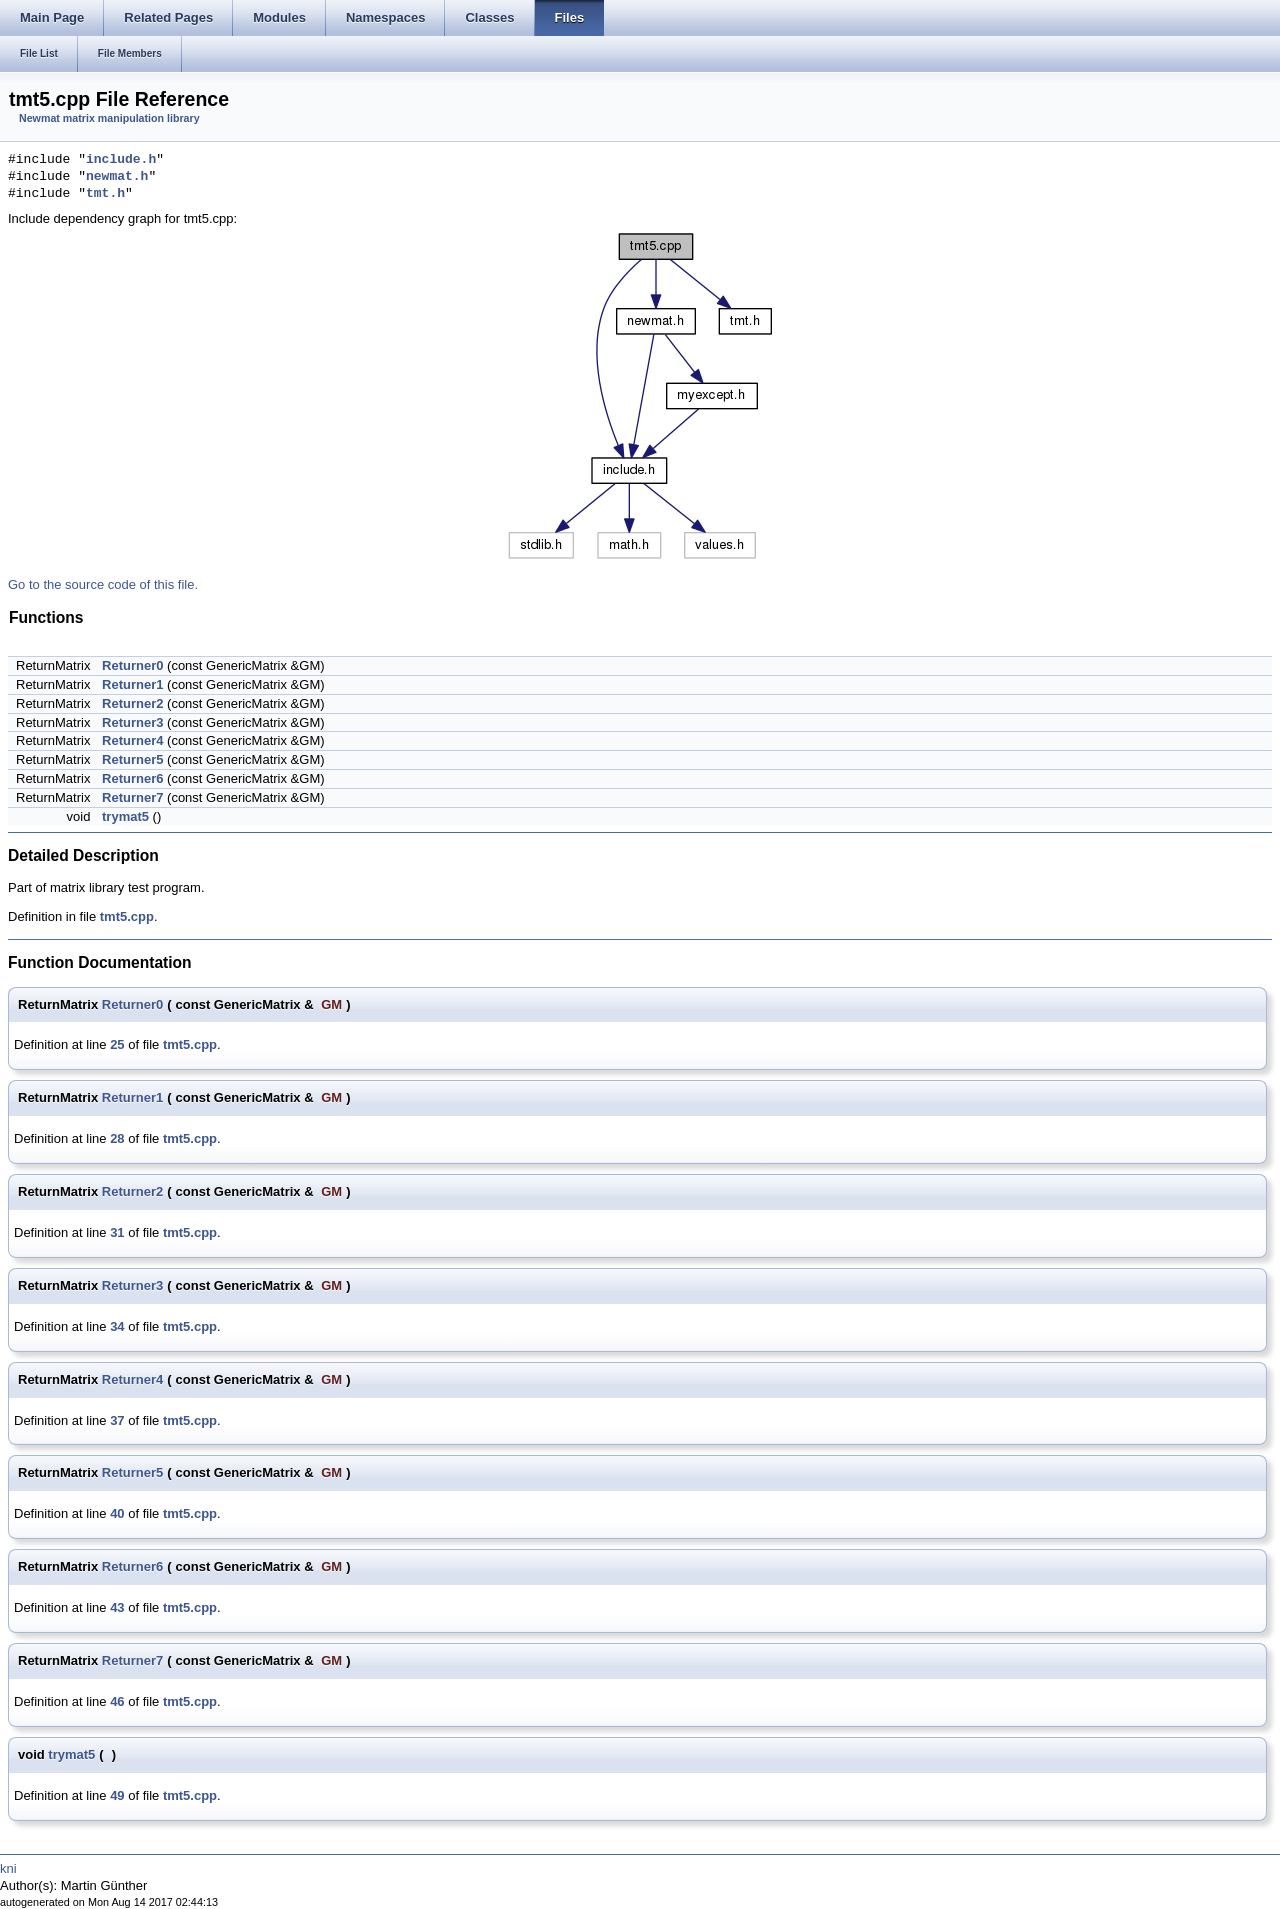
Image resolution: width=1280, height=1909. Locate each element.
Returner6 (132, 778)
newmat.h (117, 177)
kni (8, 1868)
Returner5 (132, 759)
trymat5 (125, 816)
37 (117, 1420)
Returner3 (132, 722)
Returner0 (132, 665)
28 (117, 1138)
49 (117, 1795)
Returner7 (132, 797)
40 (117, 1513)
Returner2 (132, 703)
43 (117, 1607)
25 (117, 1044)
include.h (121, 160)
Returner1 (132, 684)
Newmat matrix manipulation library (109, 118)
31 (117, 1232)
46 (117, 1701)
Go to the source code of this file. (103, 584)
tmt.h (105, 194)
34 (117, 1326)
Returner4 (132, 740)
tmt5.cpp (127, 916)
